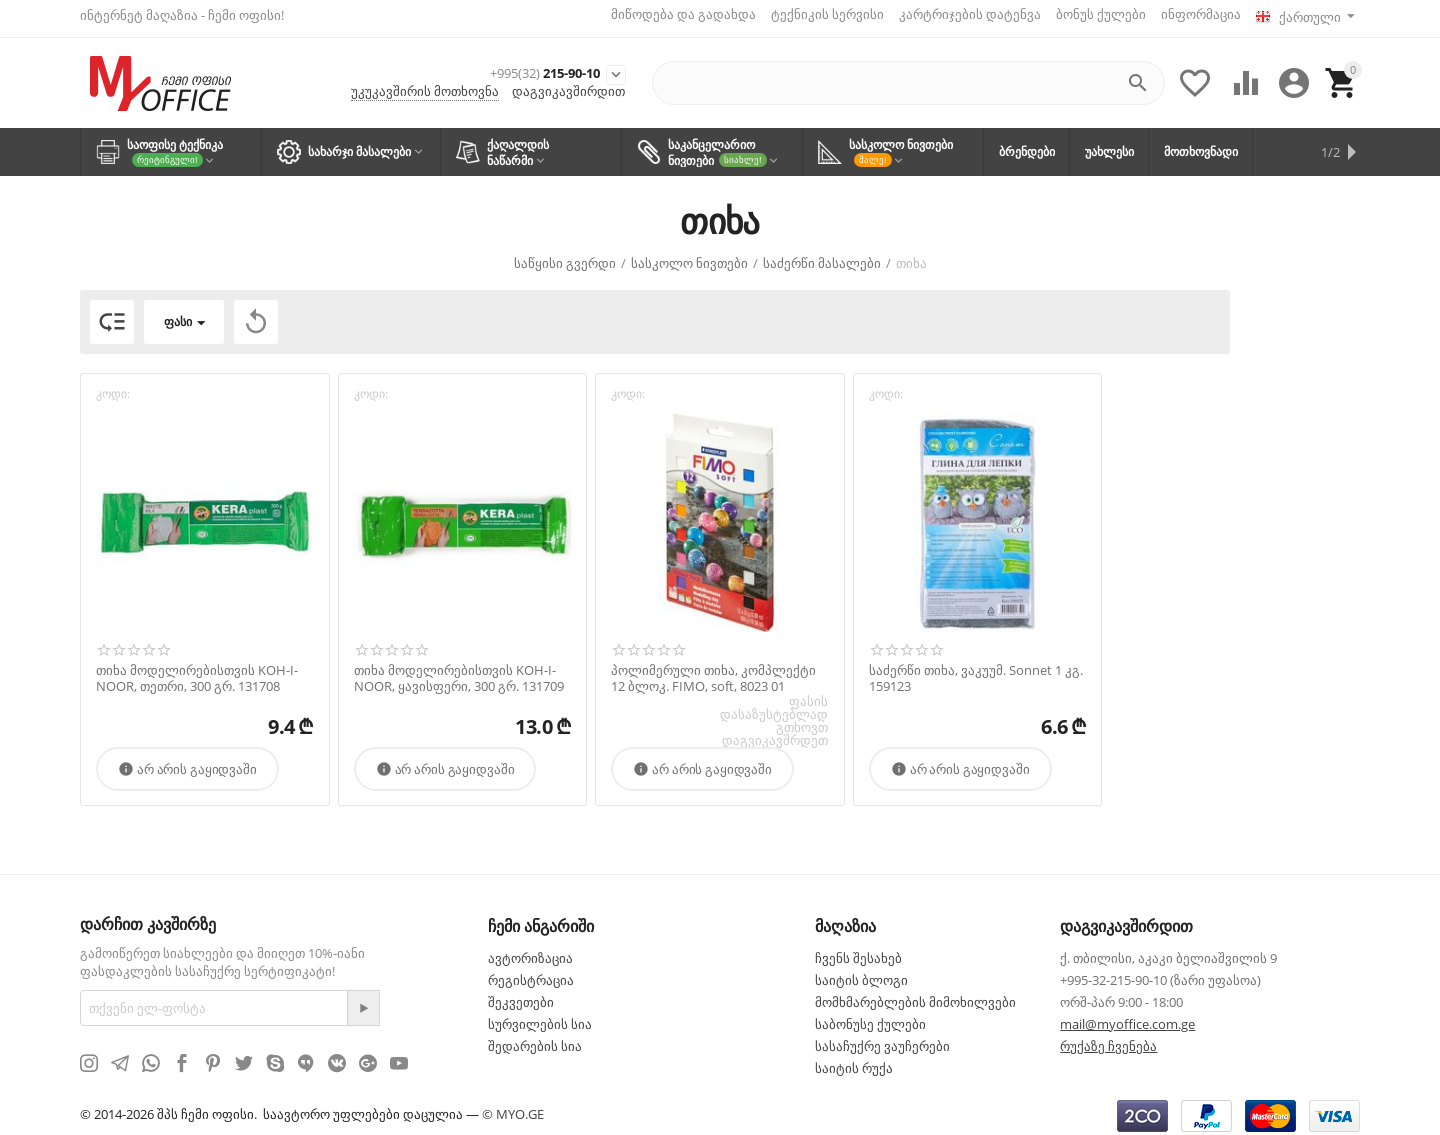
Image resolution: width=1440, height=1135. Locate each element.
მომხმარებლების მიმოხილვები (915, 995)
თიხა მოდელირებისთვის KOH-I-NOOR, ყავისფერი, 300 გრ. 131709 (459, 671)
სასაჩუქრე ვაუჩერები (882, 1039)
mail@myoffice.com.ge (1127, 1017)
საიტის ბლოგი (861, 973)
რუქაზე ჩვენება (1108, 1039)
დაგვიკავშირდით (568, 88)
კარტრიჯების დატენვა (962, 14)
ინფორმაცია (1193, 14)
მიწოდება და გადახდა (675, 14)
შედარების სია (535, 1039)
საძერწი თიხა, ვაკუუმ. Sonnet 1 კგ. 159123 (976, 671)
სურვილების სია (540, 1017)
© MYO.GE (513, 1107)
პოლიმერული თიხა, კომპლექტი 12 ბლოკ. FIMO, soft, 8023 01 (713, 671)
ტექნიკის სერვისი (819, 14)
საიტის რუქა (854, 1061)
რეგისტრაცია (531, 973)
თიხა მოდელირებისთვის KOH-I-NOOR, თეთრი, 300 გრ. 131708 (197, 671)
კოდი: (113, 387)
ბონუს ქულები (1093, 14)
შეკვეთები (521, 995)
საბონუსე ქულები (870, 1017)
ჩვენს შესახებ (858, 951)
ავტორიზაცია (530, 951)
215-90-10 (506, 67)
